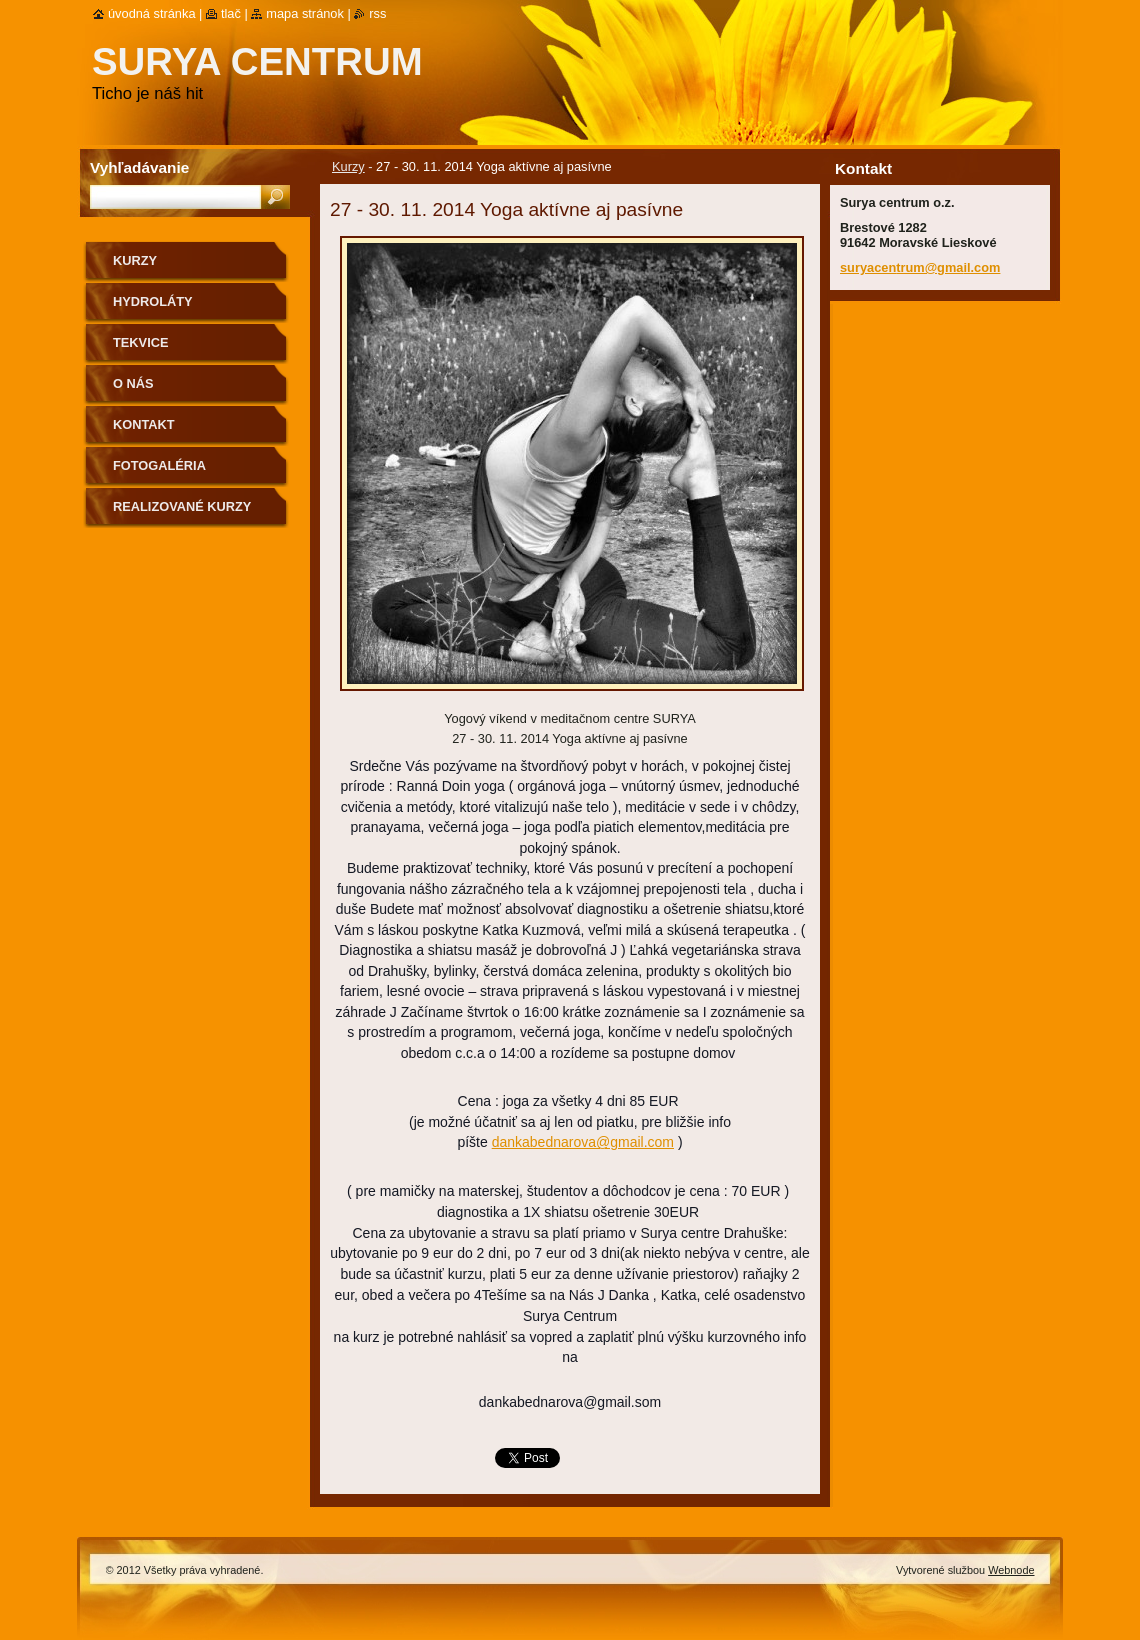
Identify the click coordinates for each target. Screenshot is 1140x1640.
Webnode (1011, 1570)
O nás (133, 383)
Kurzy (348, 166)
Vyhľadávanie (139, 167)
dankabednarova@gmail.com (583, 1142)
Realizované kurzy (182, 506)
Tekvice (140, 342)
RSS (377, 13)
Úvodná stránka (152, 13)
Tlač (231, 13)
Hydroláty (153, 301)
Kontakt (144, 424)
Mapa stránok (305, 13)
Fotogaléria (159, 465)
